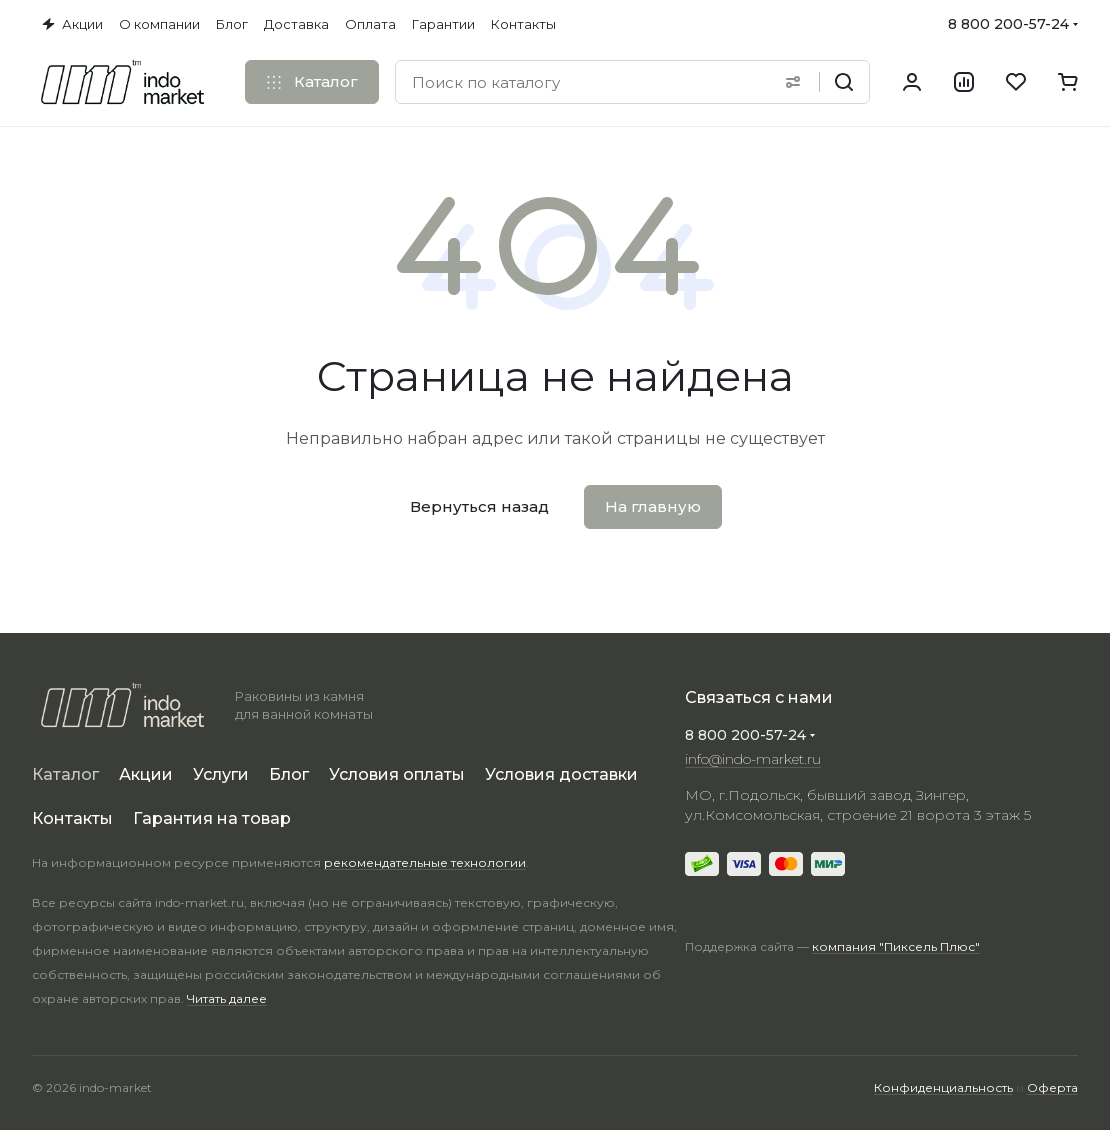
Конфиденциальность (943, 1087)
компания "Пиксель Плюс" (896, 946)
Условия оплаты (397, 774)
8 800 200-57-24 (1008, 24)
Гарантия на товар (212, 818)
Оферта (1052, 1087)
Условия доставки (561, 774)
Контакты (72, 818)
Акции (146, 774)
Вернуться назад (479, 506)
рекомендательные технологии (425, 862)
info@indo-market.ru (753, 759)
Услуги (221, 774)
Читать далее (227, 998)
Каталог (65, 774)
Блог (289, 774)
